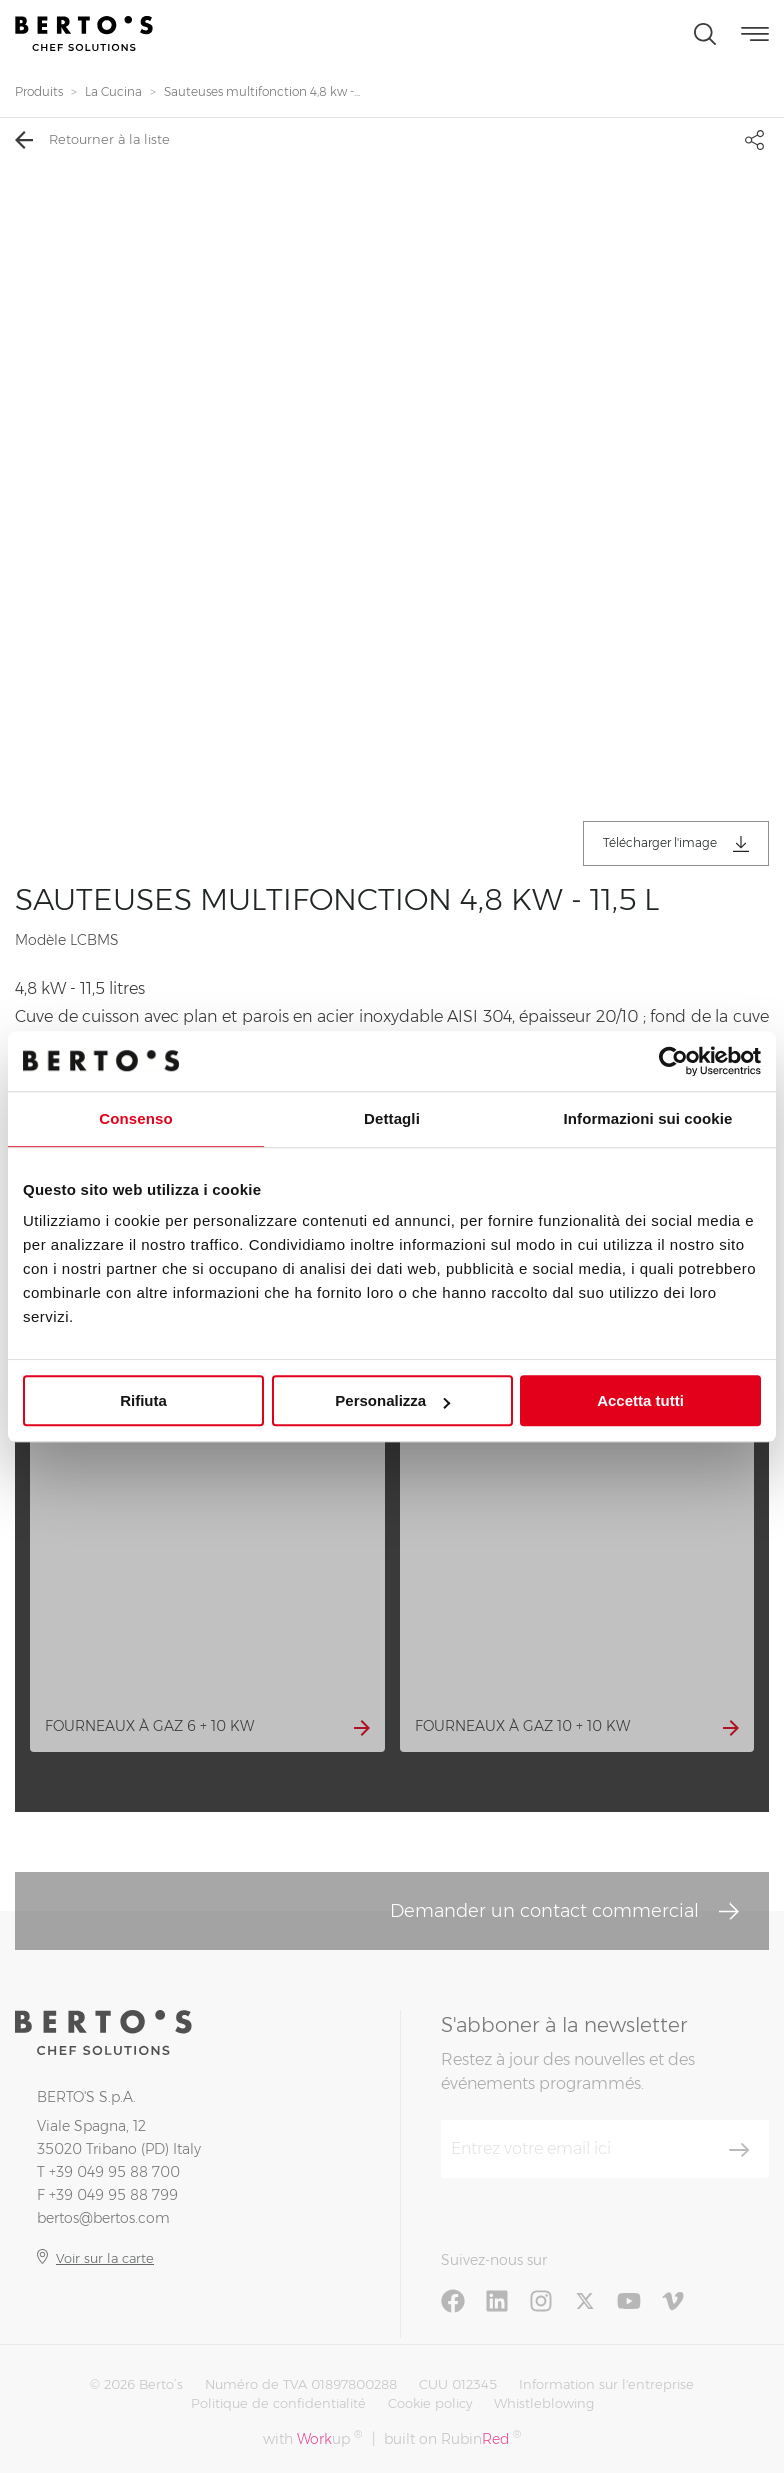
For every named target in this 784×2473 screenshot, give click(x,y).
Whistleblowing (544, 2403)
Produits (39, 91)
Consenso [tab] (135, 1118)
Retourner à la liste (92, 140)
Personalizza (392, 1400)
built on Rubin (452, 2438)
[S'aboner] (739, 2150)
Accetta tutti (640, 1400)
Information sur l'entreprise (606, 2384)
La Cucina (113, 91)
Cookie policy (430, 2403)
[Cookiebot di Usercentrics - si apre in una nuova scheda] (673, 1061)
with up (312, 2438)
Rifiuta (143, 1400)
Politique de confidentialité (278, 2403)
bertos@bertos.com (103, 2218)
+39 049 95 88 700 (114, 2172)
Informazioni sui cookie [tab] (648, 1118)
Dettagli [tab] (392, 1118)
